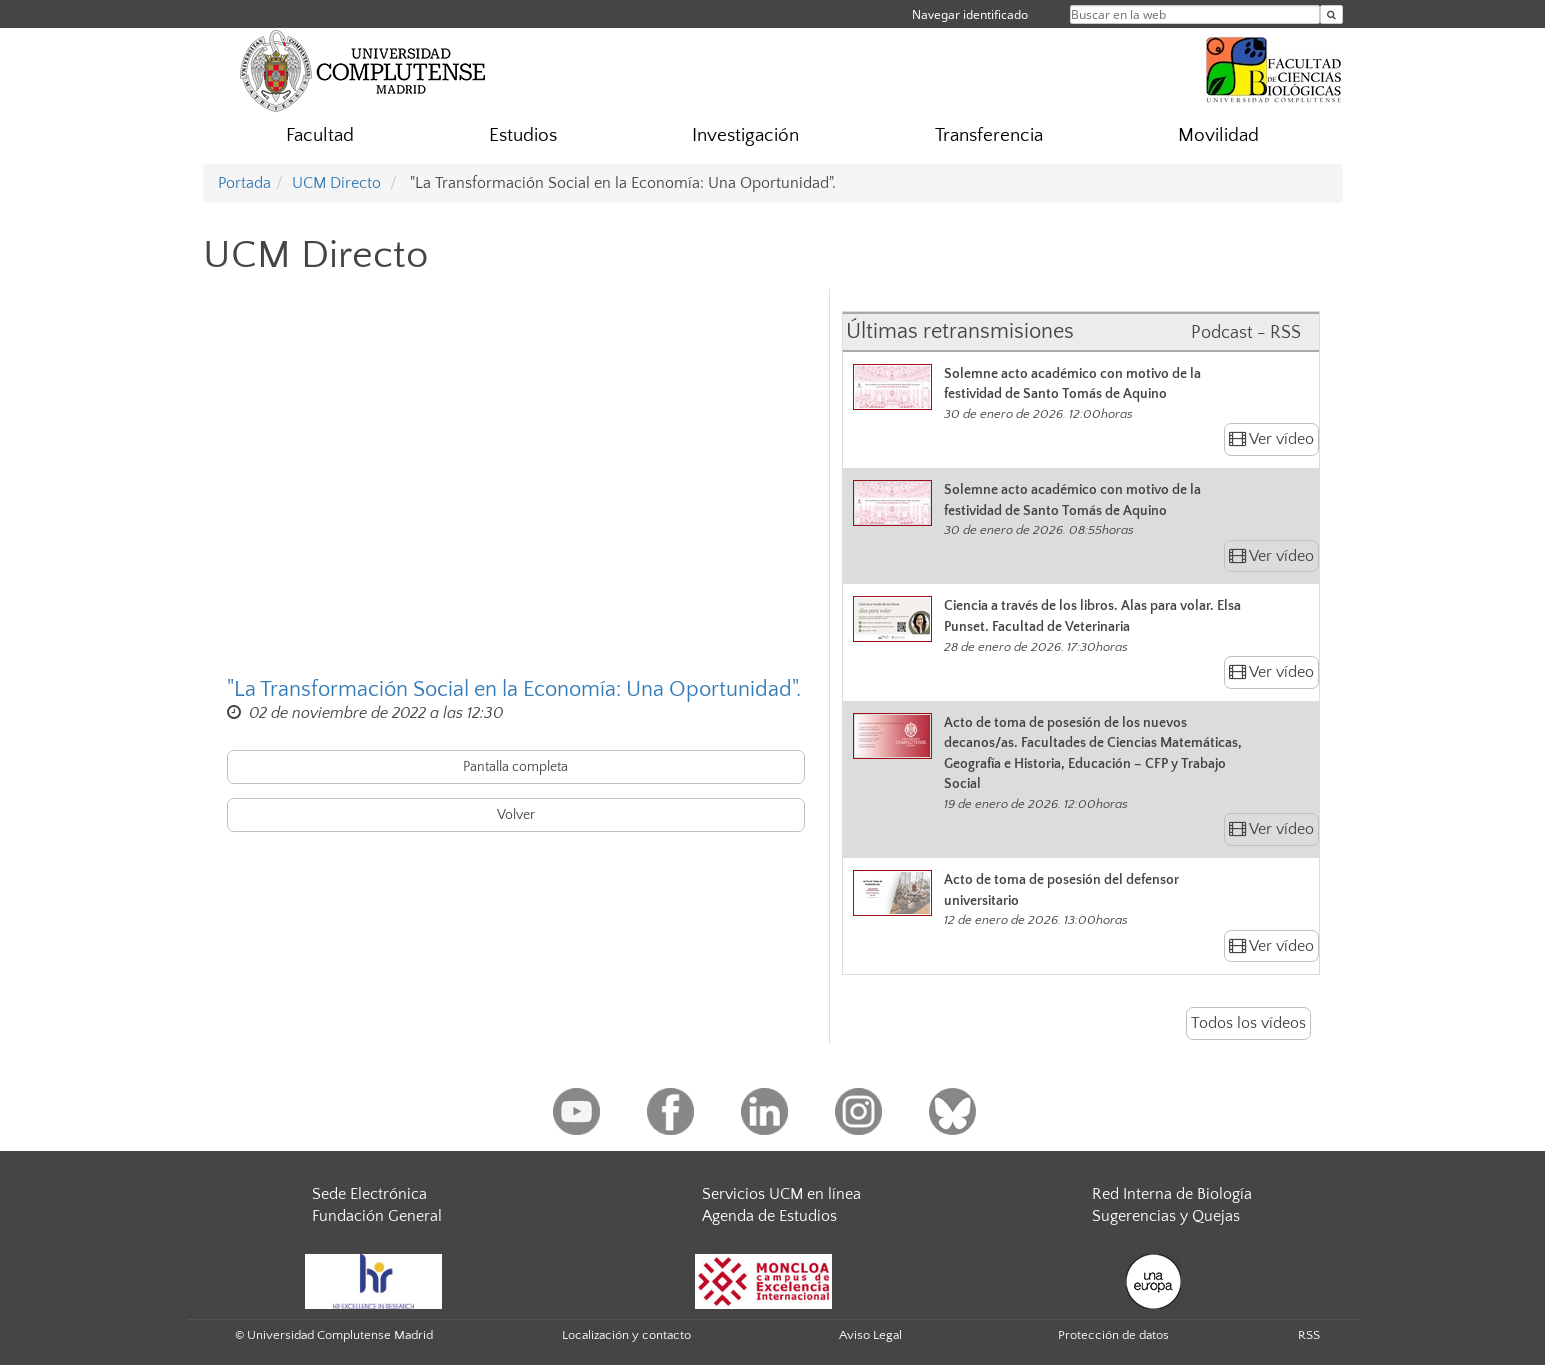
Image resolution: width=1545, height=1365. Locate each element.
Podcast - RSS (1246, 333)
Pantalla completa (515, 767)
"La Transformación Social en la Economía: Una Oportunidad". (514, 689)
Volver (516, 815)
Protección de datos (1113, 1335)
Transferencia (989, 135)
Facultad (320, 135)
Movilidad (1218, 135)
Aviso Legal (870, 1335)
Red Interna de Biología (1172, 1194)
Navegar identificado (970, 14)
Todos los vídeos (1248, 1023)
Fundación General (377, 1216)
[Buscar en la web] (1331, 14)
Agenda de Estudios (769, 1216)
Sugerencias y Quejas (1166, 1216)
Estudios (523, 135)
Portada (244, 183)
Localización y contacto (626, 1335)
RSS (1309, 1335)
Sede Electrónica (369, 1194)
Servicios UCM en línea (781, 1194)
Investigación (745, 135)
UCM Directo (336, 183)
